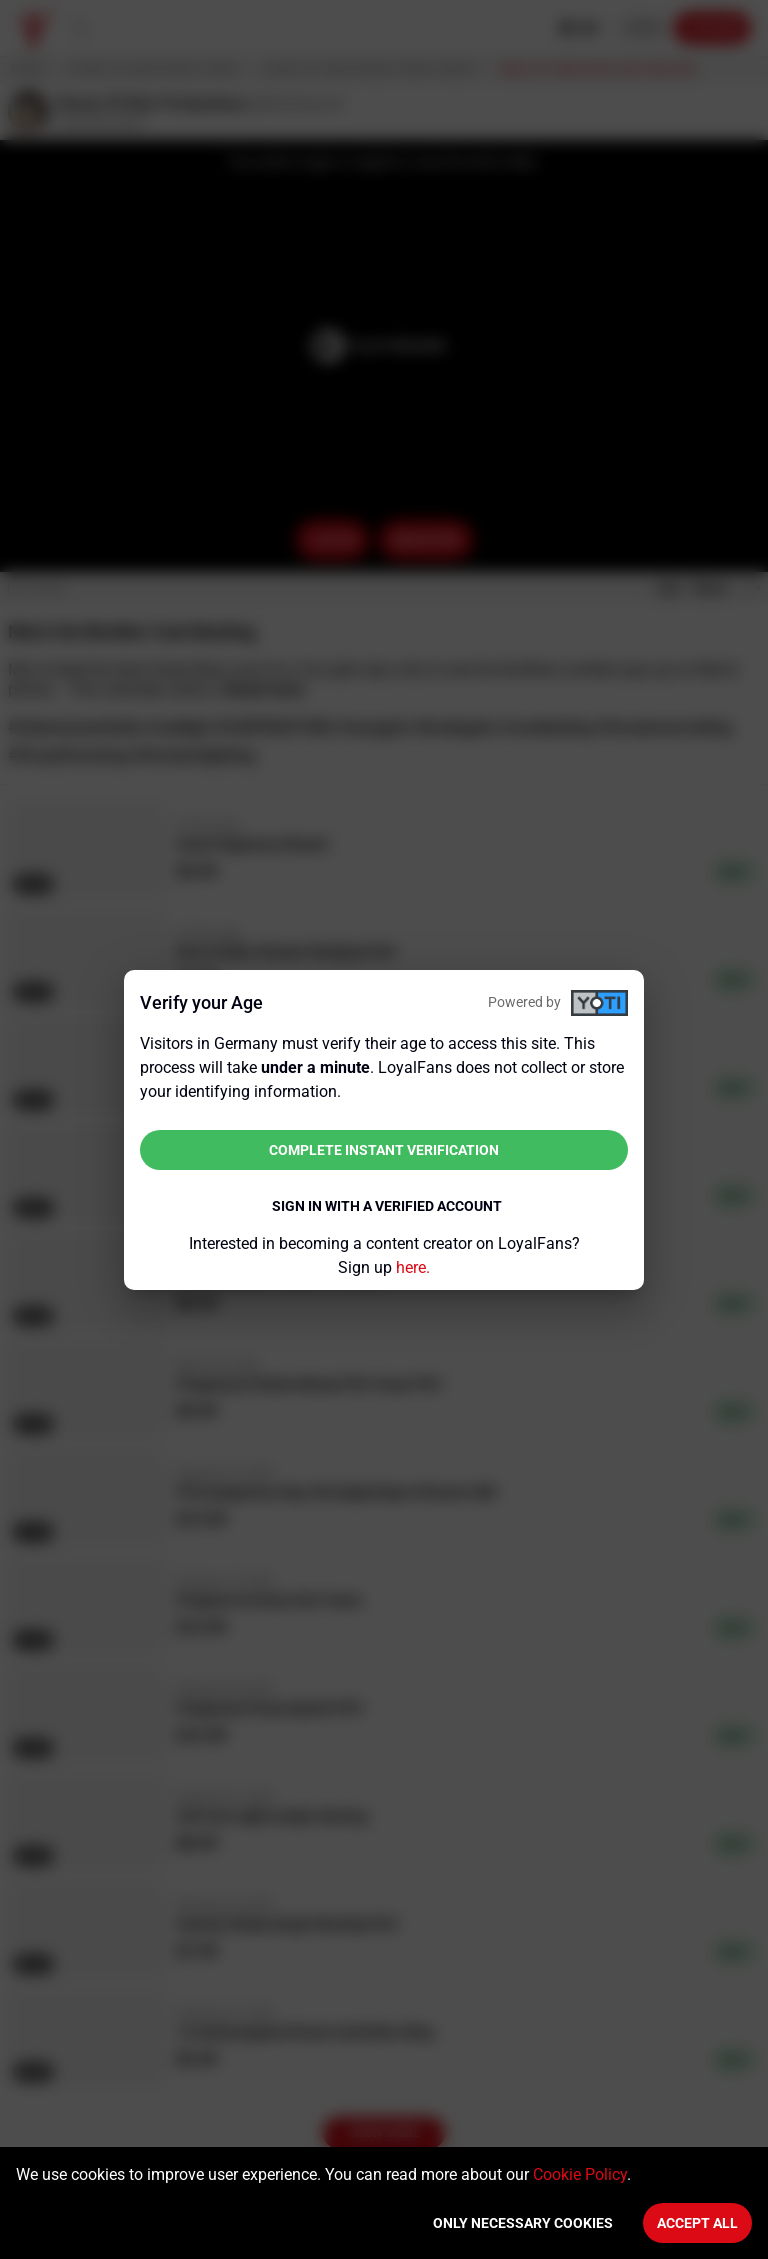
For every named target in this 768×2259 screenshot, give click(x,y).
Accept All (697, 2223)
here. (413, 1267)
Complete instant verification (384, 1150)
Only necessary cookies (523, 2223)
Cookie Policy (580, 2174)
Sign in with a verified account (387, 1206)
